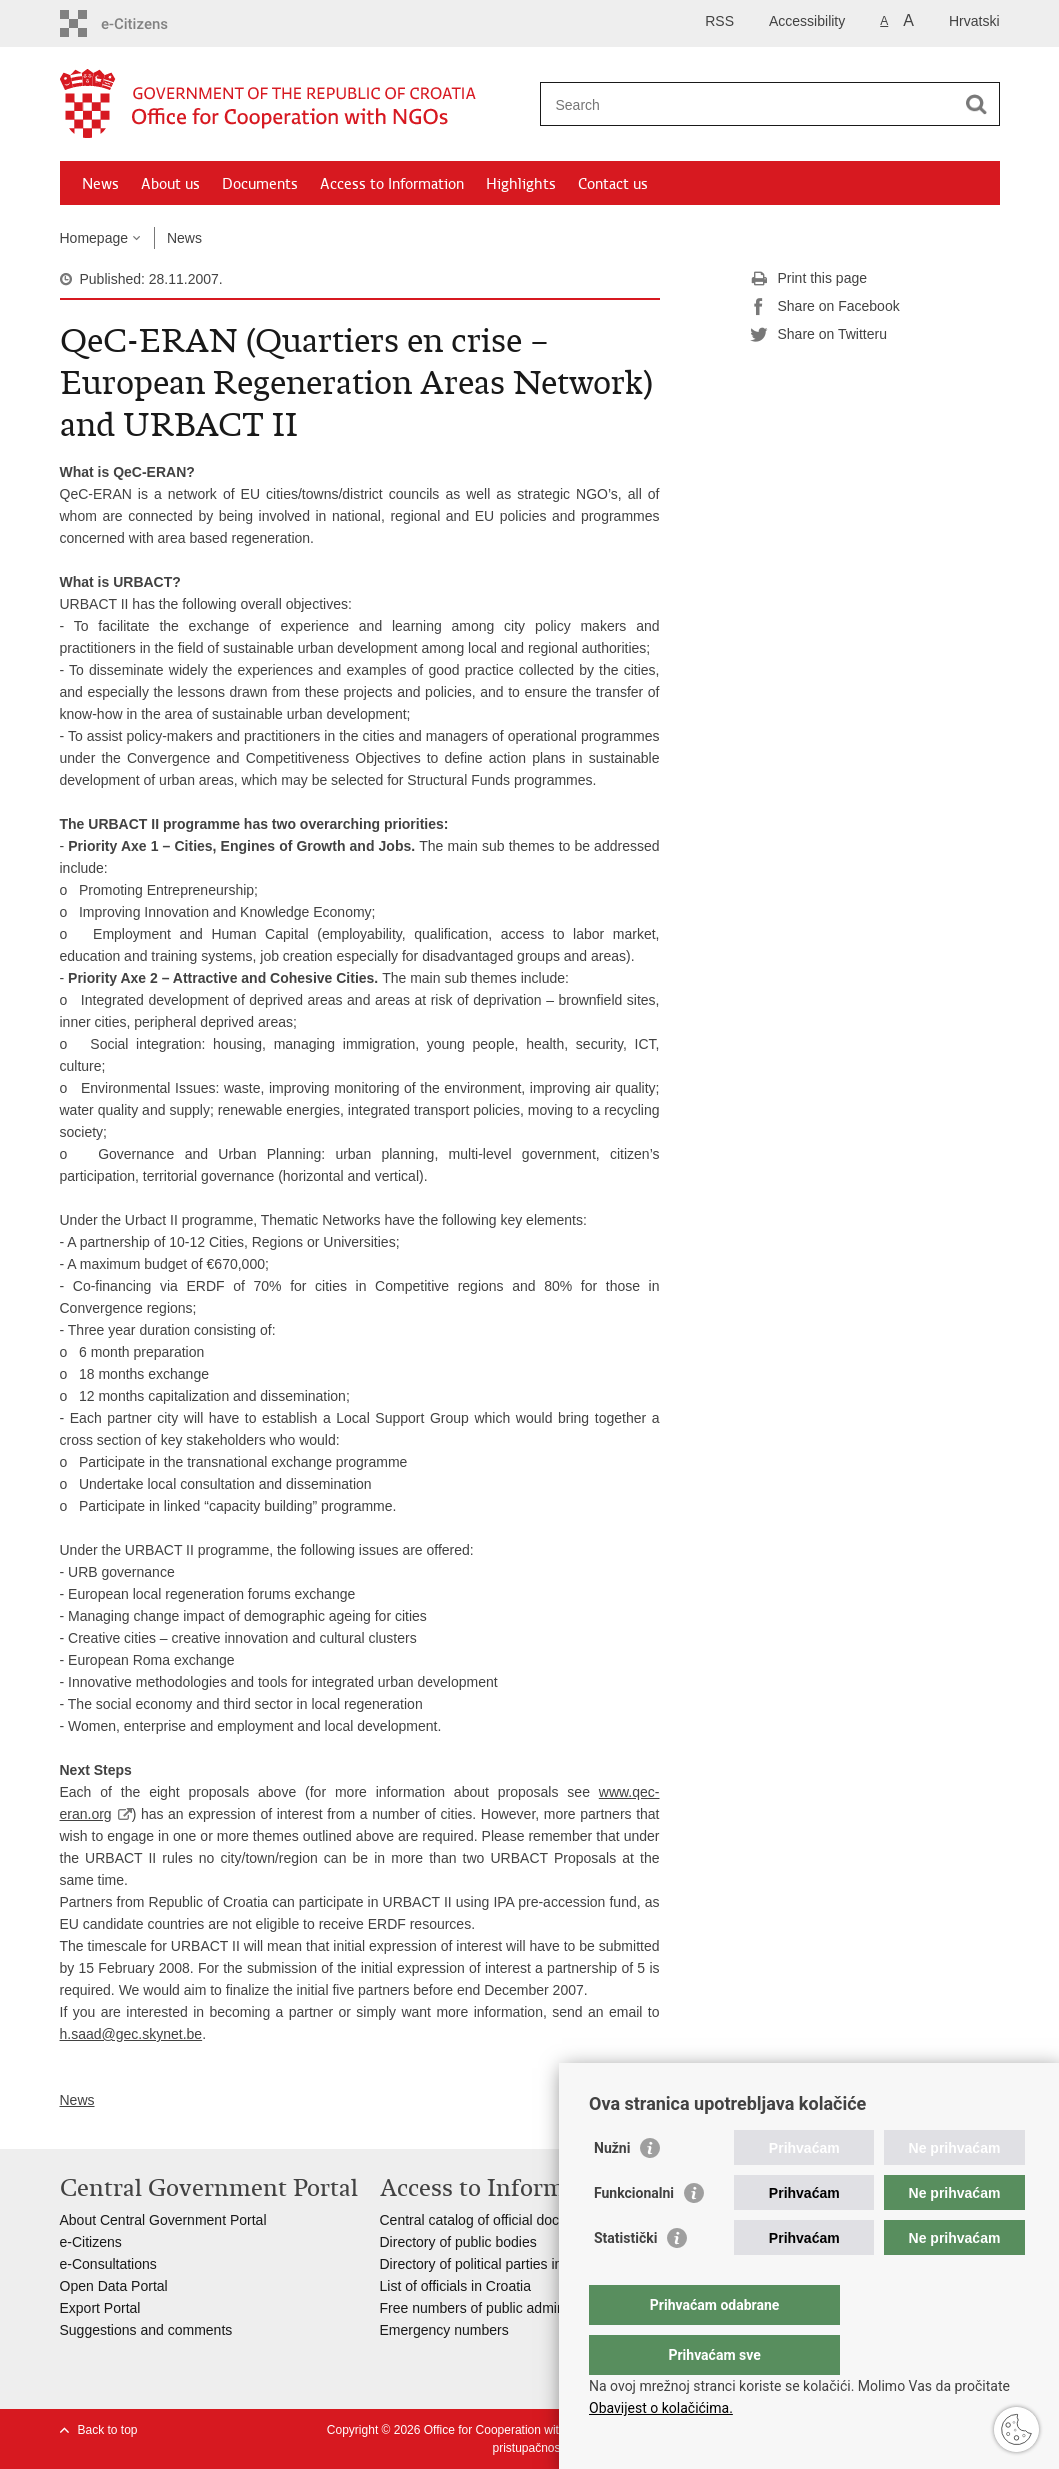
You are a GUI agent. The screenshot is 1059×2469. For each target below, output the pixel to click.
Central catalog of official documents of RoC (516, 2220)
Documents (260, 184)
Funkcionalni (634, 2233)
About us (170, 184)
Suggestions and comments (146, 2330)
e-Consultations (108, 2264)
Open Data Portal (114, 2286)
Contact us (613, 184)
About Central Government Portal (163, 2220)
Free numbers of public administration (497, 2308)
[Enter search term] (748, 104)
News (100, 184)
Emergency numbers (444, 2330)
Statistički (625, 2278)
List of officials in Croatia (455, 2286)
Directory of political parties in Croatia (496, 2264)
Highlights (521, 184)
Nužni (612, 2188)
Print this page (809, 279)
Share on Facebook (825, 307)
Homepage (94, 238)
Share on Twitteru (818, 335)
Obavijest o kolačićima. (661, 2408)
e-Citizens (91, 2242)
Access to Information (392, 184)
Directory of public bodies (458, 2242)
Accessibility (807, 21)
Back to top (108, 2430)
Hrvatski (974, 21)
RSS (719, 21)
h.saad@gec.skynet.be (131, 2034)
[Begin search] (977, 104)
